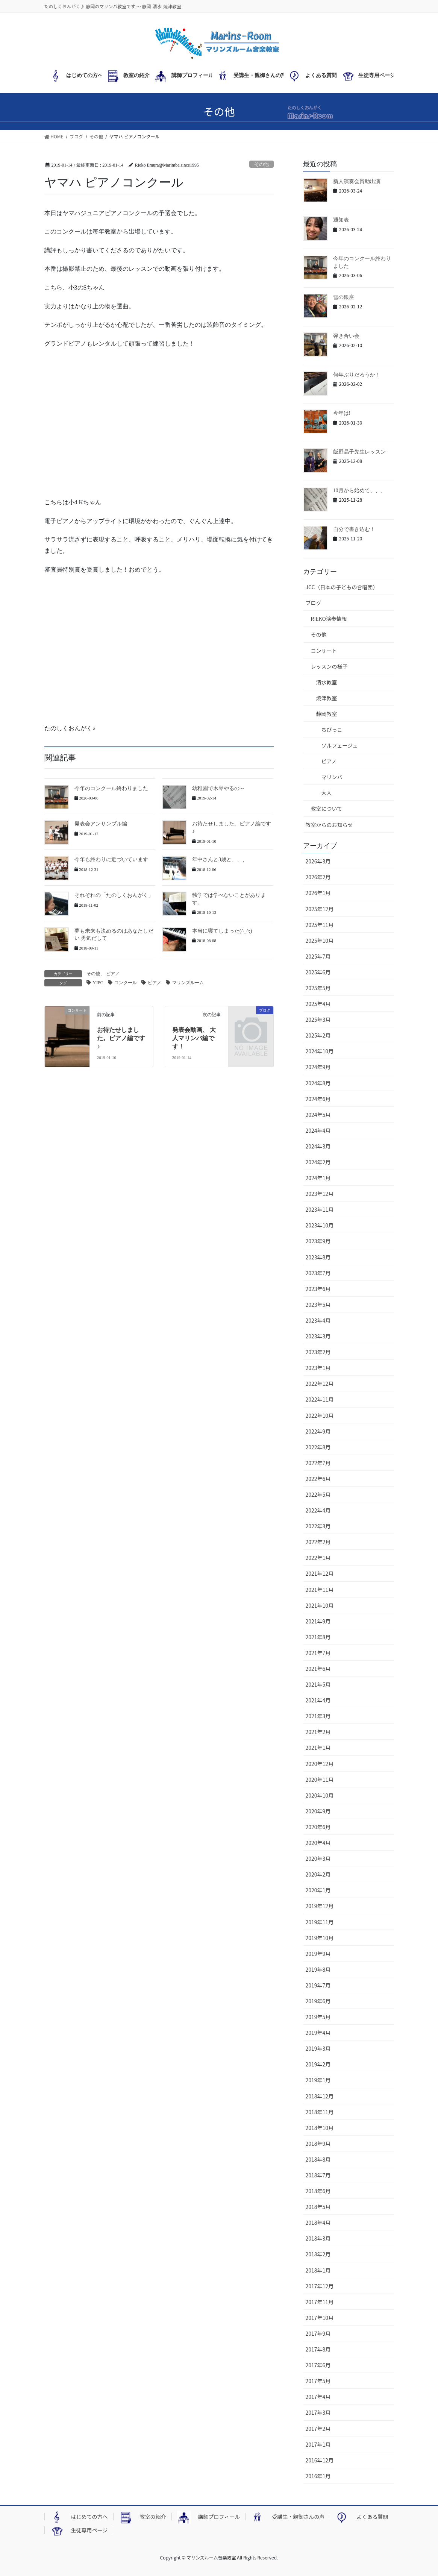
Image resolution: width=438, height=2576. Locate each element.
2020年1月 (318, 1890)
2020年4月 (318, 1842)
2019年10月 (320, 1938)
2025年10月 (320, 940)
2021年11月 (320, 1589)
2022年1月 (318, 1557)
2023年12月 (320, 1193)
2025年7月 (318, 956)
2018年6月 (318, 2191)
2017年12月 (320, 2286)
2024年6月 (318, 1099)
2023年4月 (318, 1320)
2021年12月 (320, 1573)
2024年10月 (320, 1051)
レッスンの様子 (329, 666)
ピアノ (113, 973)
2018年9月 (318, 2143)
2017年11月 (320, 2302)
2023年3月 (318, 1336)
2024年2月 (318, 1162)
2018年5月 (318, 2206)
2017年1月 (318, 2444)
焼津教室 (326, 698)
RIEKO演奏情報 (329, 618)
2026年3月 (318, 861)
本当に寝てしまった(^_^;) (222, 931)
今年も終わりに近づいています (111, 859)
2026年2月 (318, 877)
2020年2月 (318, 1874)
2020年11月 (320, 1779)
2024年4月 (318, 1130)
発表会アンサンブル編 (100, 824)
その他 (261, 164)
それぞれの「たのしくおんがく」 (113, 895)
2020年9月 (318, 1811)
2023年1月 (318, 1367)
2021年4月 (318, 1700)
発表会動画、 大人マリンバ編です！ (194, 1038)
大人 (326, 792)
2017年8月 (318, 2349)
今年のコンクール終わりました (111, 788)
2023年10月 (320, 1225)
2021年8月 (318, 1637)
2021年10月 (320, 1605)
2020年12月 (320, 1763)
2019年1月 (318, 2080)
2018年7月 (318, 2175)
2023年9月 (318, 1241)
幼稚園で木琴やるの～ (218, 788)
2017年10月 (320, 2317)
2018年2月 (318, 2254)
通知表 (341, 220)
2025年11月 (320, 924)
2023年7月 (318, 1273)
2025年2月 (318, 1035)
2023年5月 (318, 1304)
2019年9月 (318, 1953)
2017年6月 (318, 2365)
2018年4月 (318, 2222)
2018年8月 (318, 2159)
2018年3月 (318, 2238)
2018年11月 (320, 2112)
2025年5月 (318, 988)
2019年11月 (320, 1922)
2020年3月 (318, 1858)
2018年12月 (320, 2096)
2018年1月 (318, 2270)
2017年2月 (318, 2428)
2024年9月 (318, 1067)
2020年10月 (320, 1795)
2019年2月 (318, 2064)
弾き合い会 (346, 336)
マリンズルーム (188, 982)
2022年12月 (320, 1383)
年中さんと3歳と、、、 (219, 859)
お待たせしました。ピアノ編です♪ (121, 1038)
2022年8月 (318, 1447)
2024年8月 (318, 1083)
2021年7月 (318, 1653)
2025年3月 (318, 1019)
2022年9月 (318, 1431)
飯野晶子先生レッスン (359, 452)
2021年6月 (318, 1668)
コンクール (125, 982)
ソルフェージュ (339, 745)
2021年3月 (318, 1716)
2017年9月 (318, 2333)
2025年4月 (318, 1003)
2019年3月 (318, 2048)
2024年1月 (318, 1178)
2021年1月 (318, 1747)
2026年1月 (318, 893)
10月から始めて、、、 (359, 490)
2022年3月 (318, 1526)
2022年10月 (320, 1415)
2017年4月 (318, 2396)
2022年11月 (320, 1399)
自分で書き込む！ (354, 529)
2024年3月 (318, 1146)
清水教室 (326, 682)
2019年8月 (318, 1969)
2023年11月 (320, 1209)
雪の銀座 (343, 297)
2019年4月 (318, 2032)
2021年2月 (318, 1732)
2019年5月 (318, 2017)
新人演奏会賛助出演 (356, 181)
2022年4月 (318, 1510)
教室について (327, 808)
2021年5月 (318, 1684)
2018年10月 (320, 2127)
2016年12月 (320, 2460)
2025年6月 (318, 972)
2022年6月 (318, 1478)
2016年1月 (318, 2476)
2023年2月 (318, 1352)
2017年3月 (318, 2412)
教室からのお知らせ (329, 824)
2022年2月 (318, 1542)
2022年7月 (318, 1463)
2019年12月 (320, 1906)
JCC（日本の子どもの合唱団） (342, 587)
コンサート (324, 650)
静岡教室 (326, 714)
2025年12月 (320, 909)
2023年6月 (318, 1289)
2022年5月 (318, 1494)
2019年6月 (318, 2001)
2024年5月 (318, 1114)
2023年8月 (318, 1257)
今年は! (342, 413)
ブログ (313, 603)
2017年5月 (318, 2381)
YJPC (98, 982)
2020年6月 (318, 1827)
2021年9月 (318, 1621)
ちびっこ (332, 729)
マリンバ (332, 777)
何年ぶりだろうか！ (356, 375)
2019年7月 (318, 1985)
